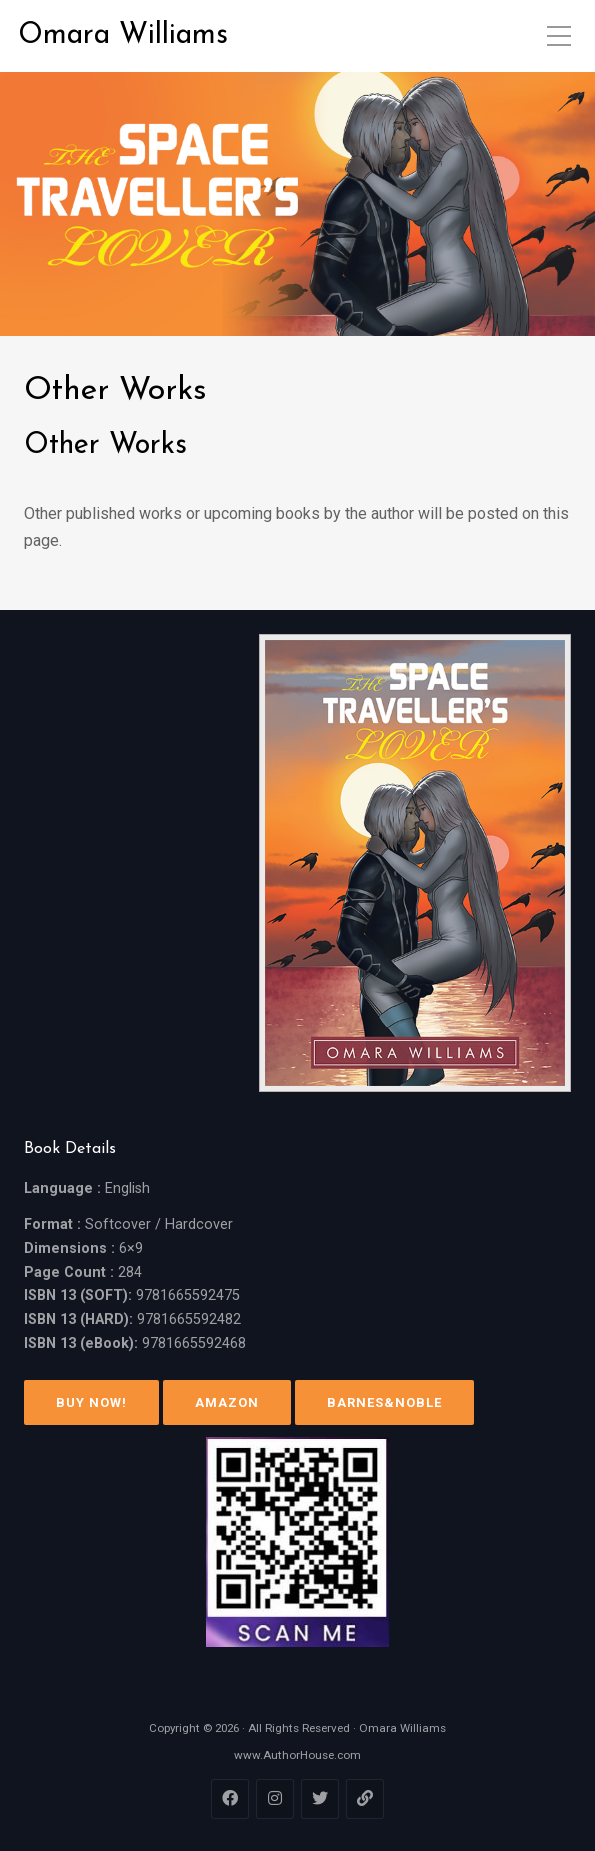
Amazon (227, 1402)
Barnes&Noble (384, 1402)
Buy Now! (91, 1402)
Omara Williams (123, 35)
